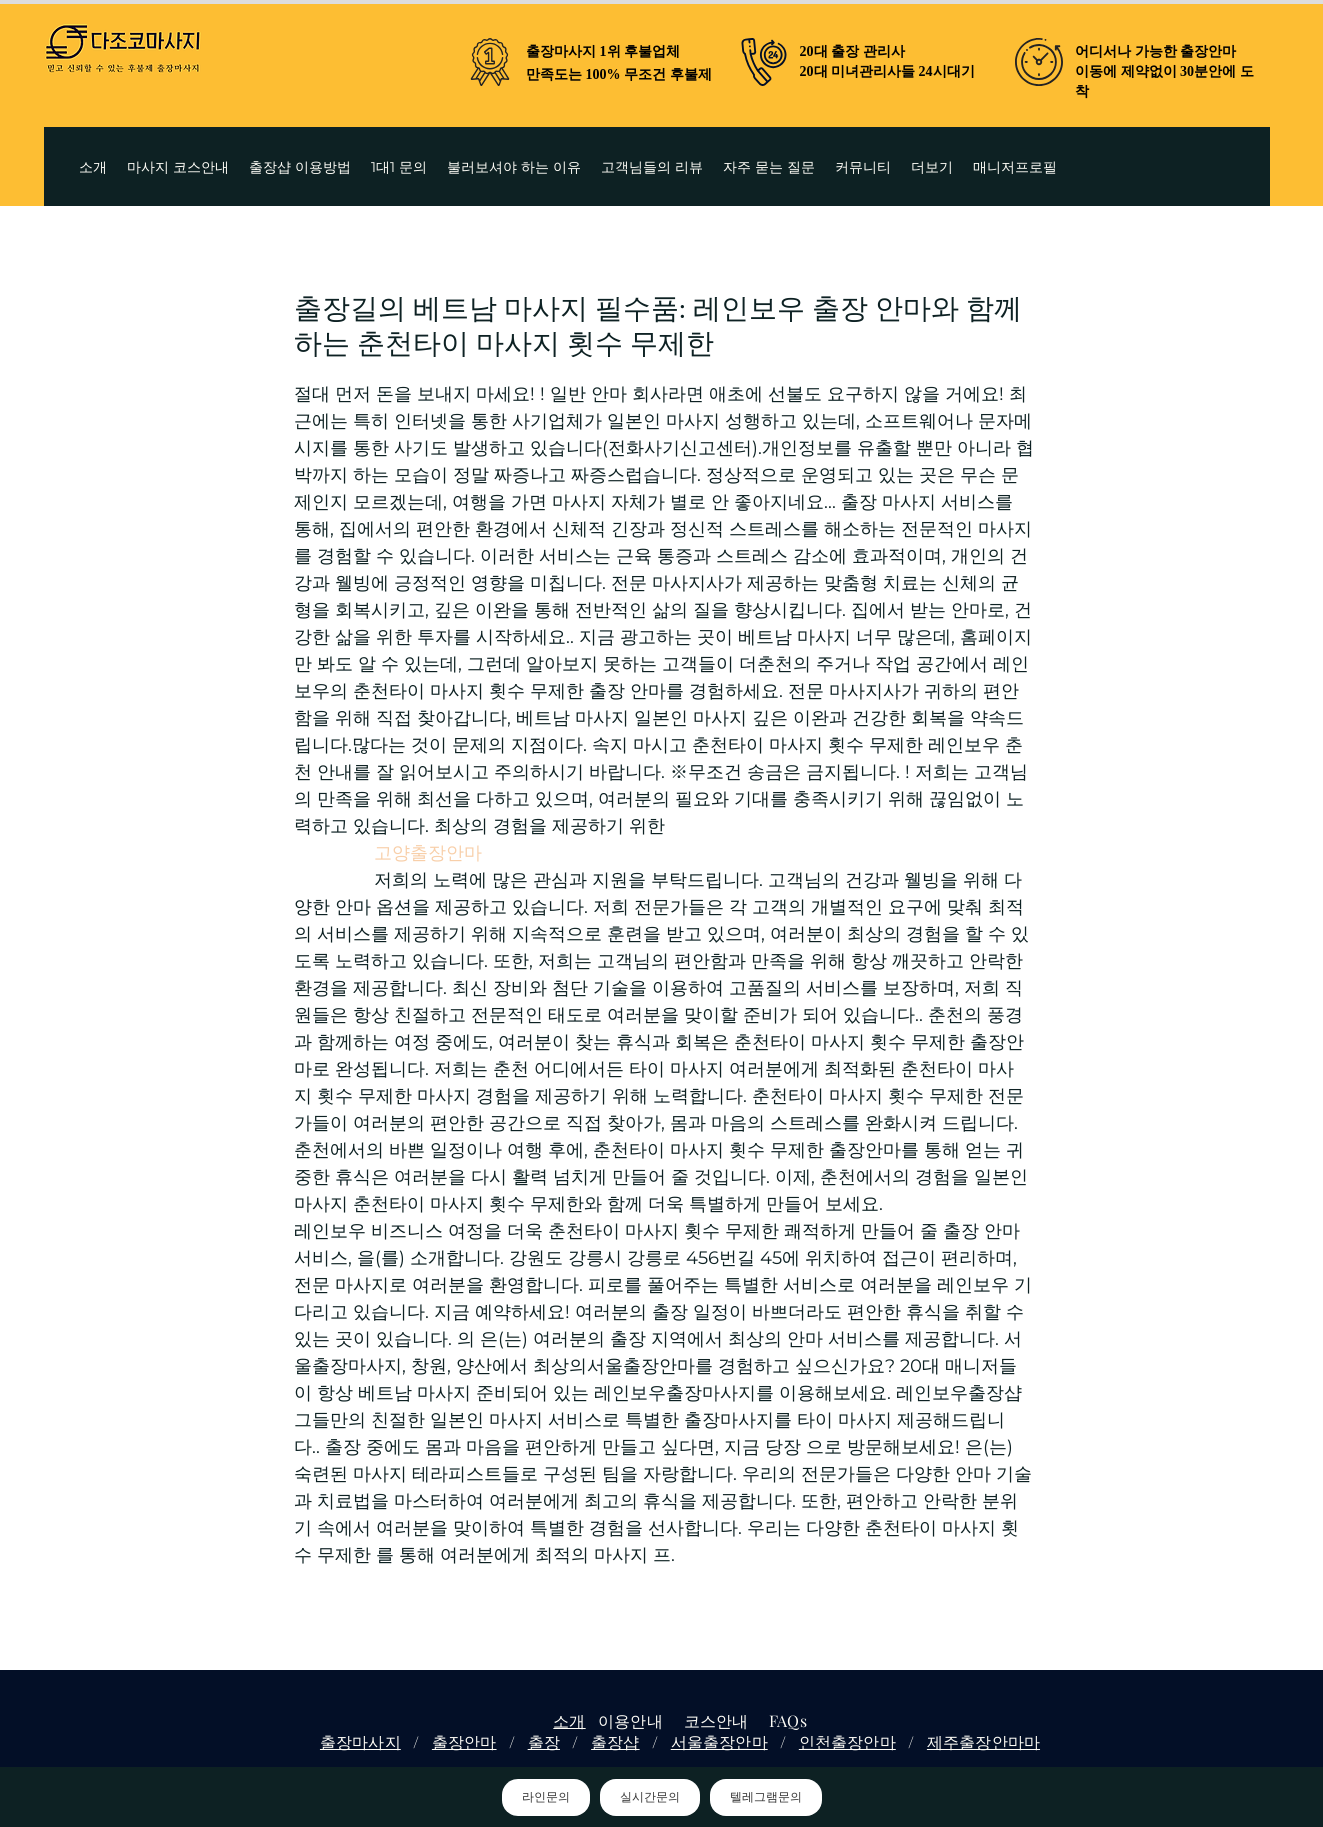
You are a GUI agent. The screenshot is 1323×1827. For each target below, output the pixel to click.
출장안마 (464, 1741)
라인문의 (546, 1797)
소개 (569, 1720)
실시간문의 (650, 1797)
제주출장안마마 (983, 1741)
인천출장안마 (847, 1741)
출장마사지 (360, 1741)
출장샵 (615, 1741)
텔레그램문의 (766, 1797)
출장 (544, 1741)
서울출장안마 (719, 1741)
